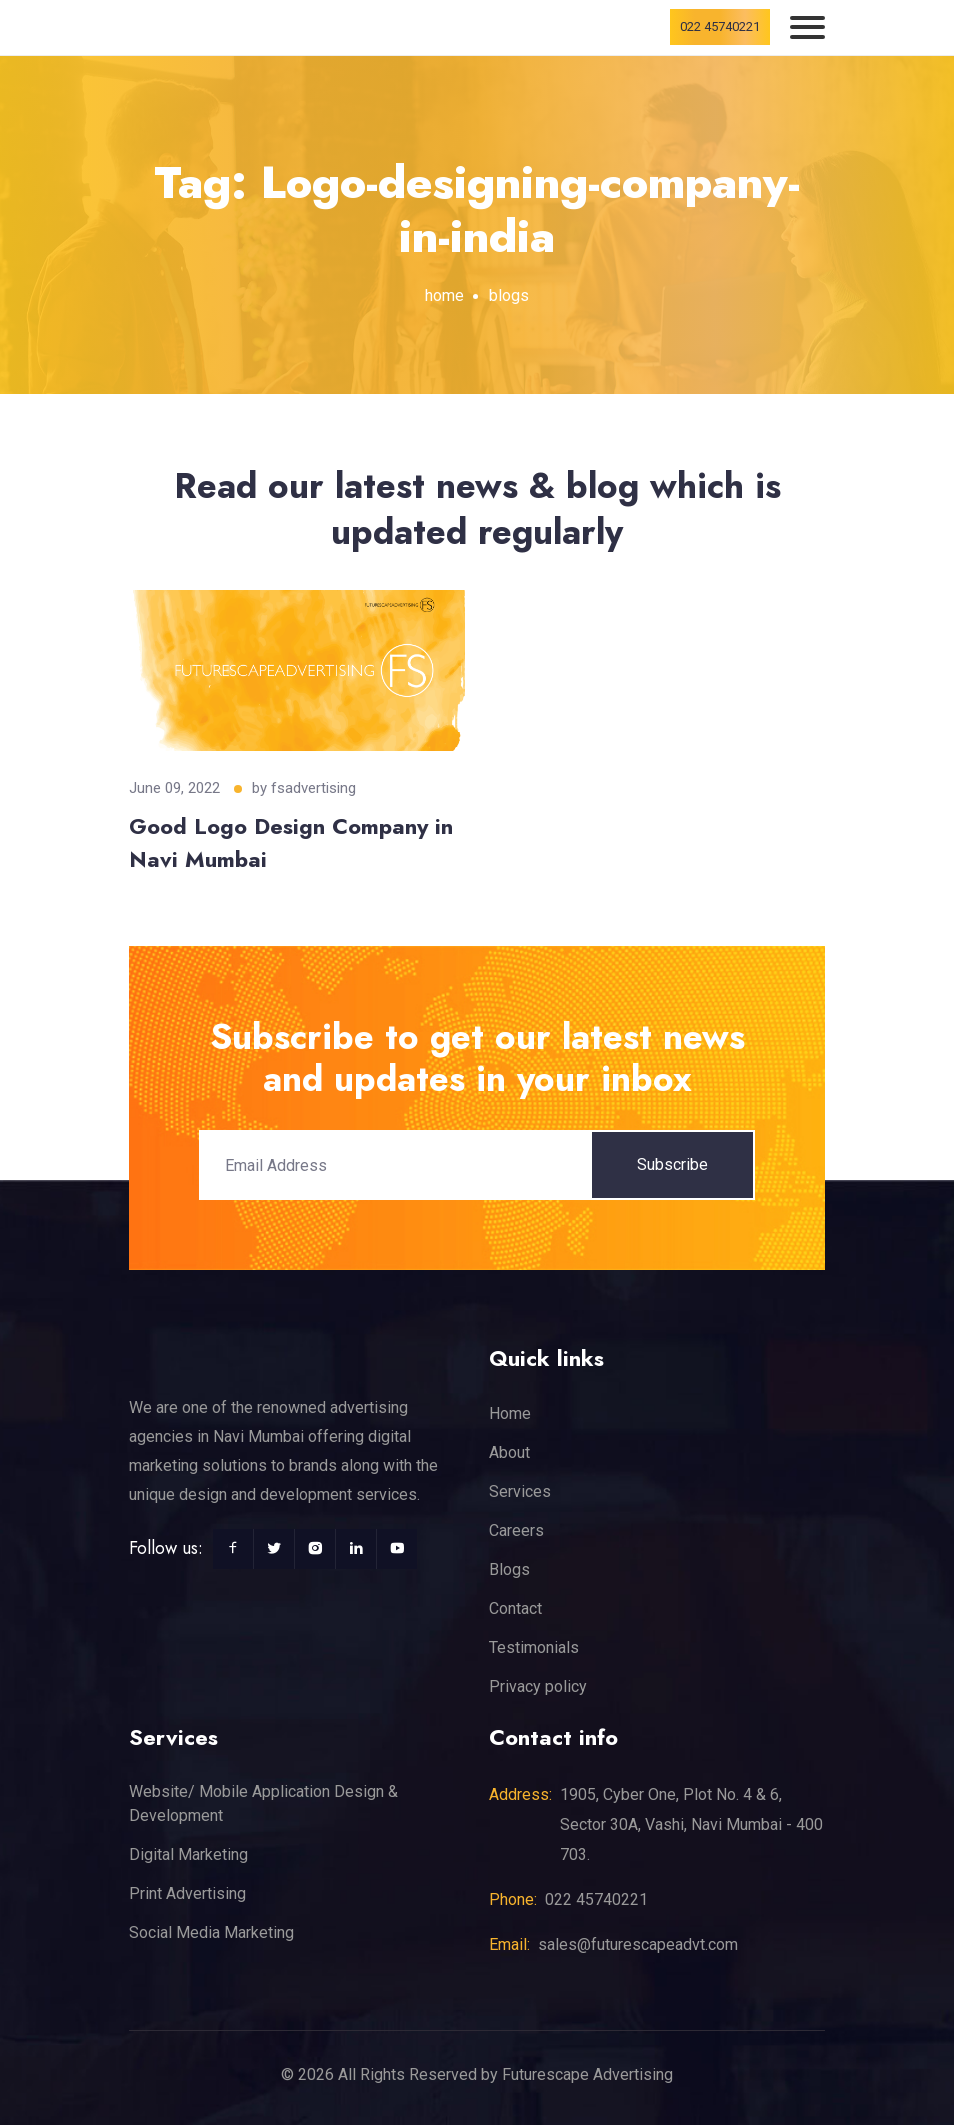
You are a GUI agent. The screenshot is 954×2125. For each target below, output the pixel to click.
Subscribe (672, 1164)
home (444, 295)
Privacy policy (538, 1686)
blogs (509, 295)
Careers (516, 1530)
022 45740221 (720, 26)
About (509, 1452)
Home (510, 1413)
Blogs (509, 1569)
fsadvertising (313, 788)
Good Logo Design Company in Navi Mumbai (291, 842)
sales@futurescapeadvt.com (638, 1944)
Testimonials (534, 1647)
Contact (515, 1608)
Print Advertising (187, 1893)
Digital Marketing (188, 1854)
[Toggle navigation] (807, 27)
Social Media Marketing (211, 1932)
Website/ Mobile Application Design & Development (263, 1803)
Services (520, 1491)
